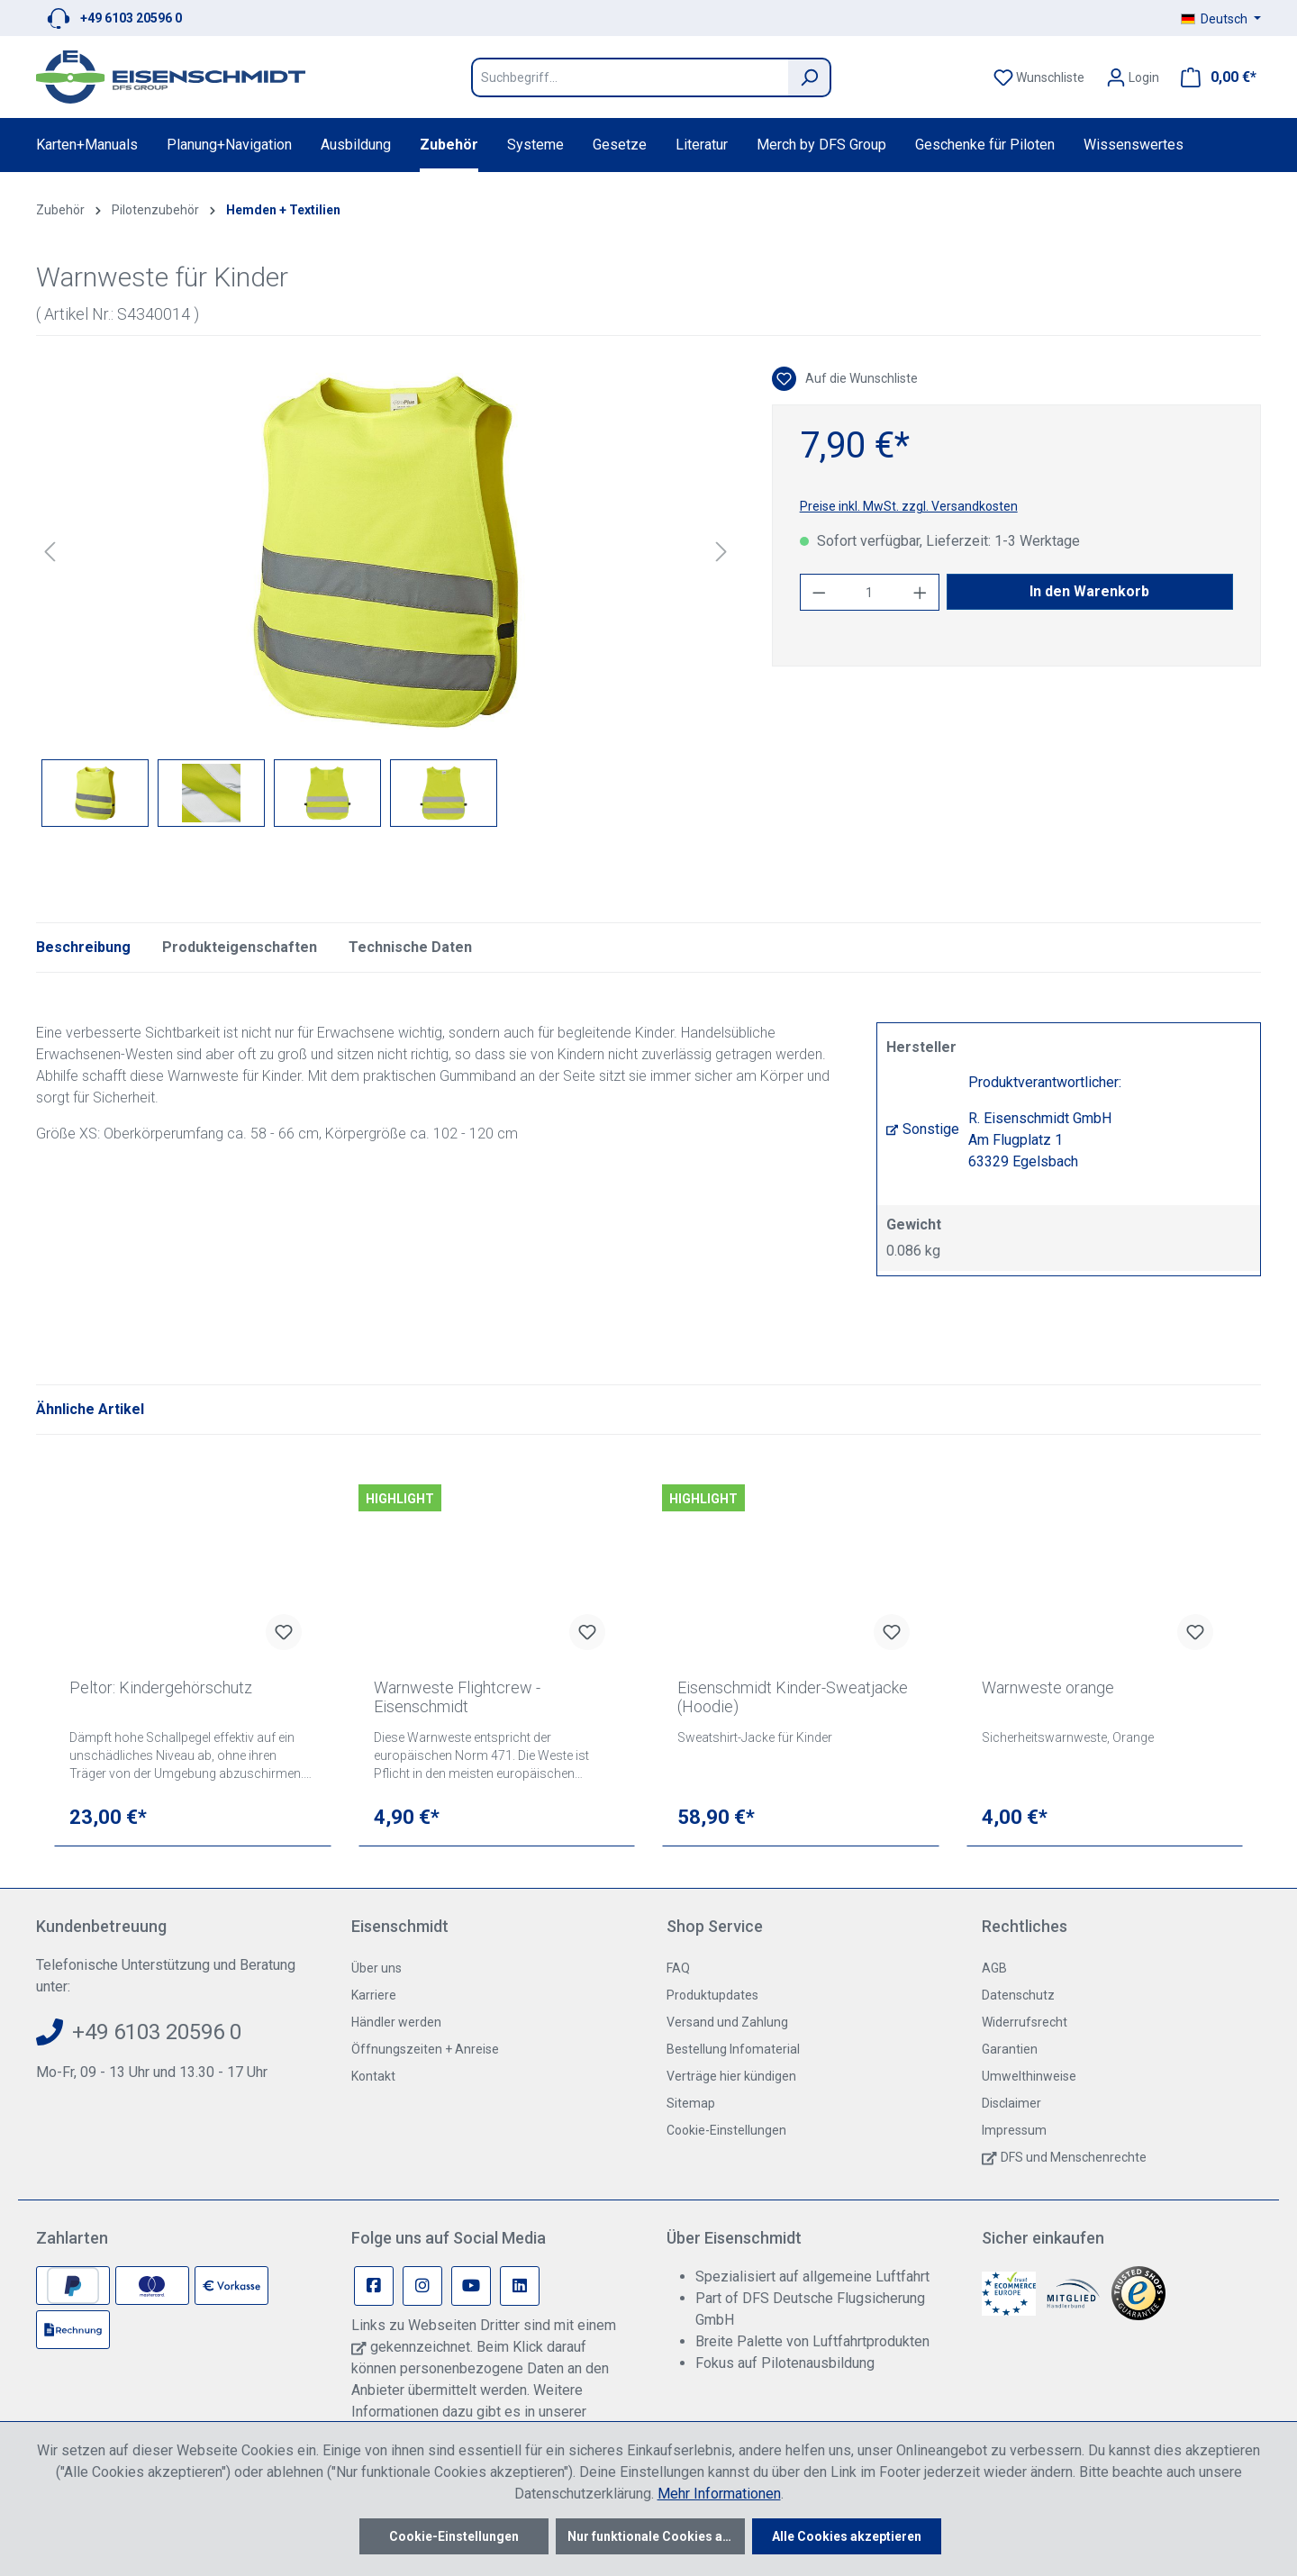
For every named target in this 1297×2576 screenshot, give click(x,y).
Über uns (376, 1968)
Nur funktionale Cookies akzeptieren (656, 2536)
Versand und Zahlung (727, 2022)
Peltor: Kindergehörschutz (160, 1687)
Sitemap (691, 2103)
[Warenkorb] (1213, 77)
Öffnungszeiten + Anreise (425, 2049)
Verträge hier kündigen (731, 2076)
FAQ (678, 1968)
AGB (994, 1968)
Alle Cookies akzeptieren (846, 2536)
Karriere (373, 1995)
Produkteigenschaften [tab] (239, 947)
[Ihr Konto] (1132, 77)
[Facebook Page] (374, 2286)
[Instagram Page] (422, 2286)
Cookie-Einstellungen (726, 2130)
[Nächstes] (721, 551)
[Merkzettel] (1039, 77)
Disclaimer (1011, 2103)
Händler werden (396, 2022)
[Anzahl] (869, 592)
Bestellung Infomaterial (733, 2049)
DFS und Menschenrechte (1074, 2157)
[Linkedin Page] (520, 2286)
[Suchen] (809, 77)
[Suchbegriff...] (629, 77)
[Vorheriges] (49, 551)
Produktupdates (712, 1995)
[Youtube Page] (471, 2286)
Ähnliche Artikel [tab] (90, 1409)
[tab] (83, 947)
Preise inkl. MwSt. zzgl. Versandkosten (909, 506)
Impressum (1014, 2130)
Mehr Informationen (719, 2493)
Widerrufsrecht (1024, 2022)
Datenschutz (1018, 1995)
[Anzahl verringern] (819, 592)
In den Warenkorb (1089, 591)
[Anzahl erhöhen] (920, 592)
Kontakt (373, 2076)
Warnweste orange (1048, 1687)
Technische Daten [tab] (410, 947)
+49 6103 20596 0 (131, 18)
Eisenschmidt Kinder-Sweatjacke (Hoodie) (792, 1697)
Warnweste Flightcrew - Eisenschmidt (457, 1697)
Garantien (1010, 2049)
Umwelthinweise (1029, 2076)
